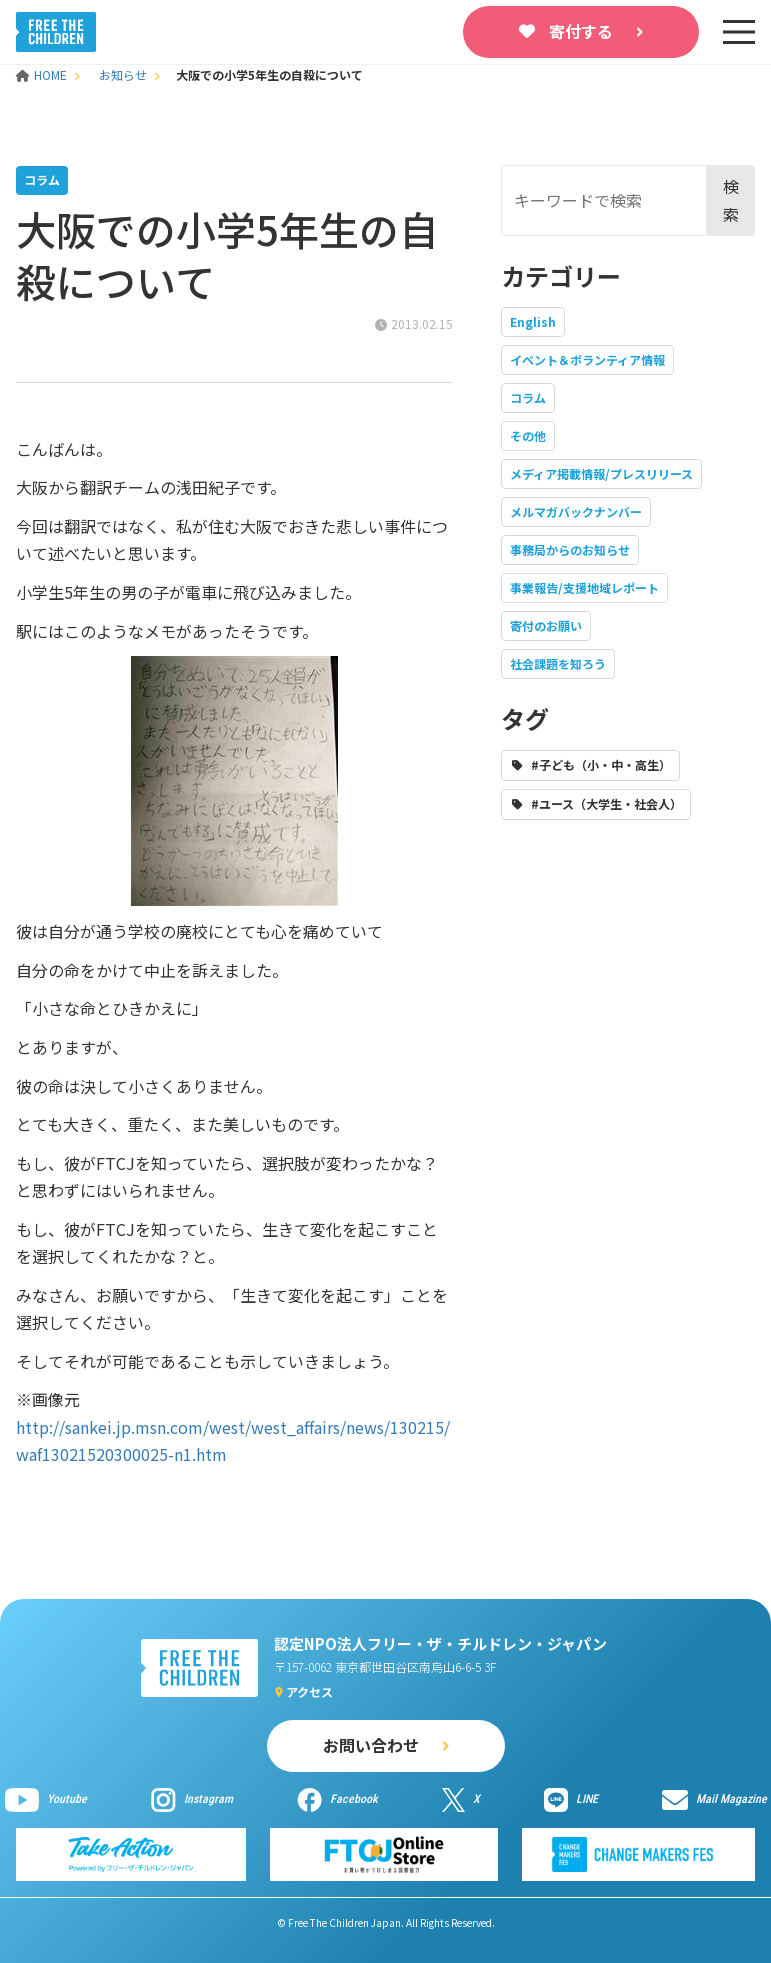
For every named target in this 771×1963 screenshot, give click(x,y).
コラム (528, 397)
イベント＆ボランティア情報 (587, 359)
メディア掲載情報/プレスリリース (601, 473)
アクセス (309, 1691)
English (533, 321)
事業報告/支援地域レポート (584, 587)
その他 (528, 435)
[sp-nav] (739, 32)
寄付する (581, 31)
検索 (731, 199)
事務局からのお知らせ (570, 549)
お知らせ (123, 74)
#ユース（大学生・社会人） (606, 803)
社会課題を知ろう (558, 663)
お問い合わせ (371, 1745)
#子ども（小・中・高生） (601, 764)
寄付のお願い (546, 625)
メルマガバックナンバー (576, 511)
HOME (43, 74)
